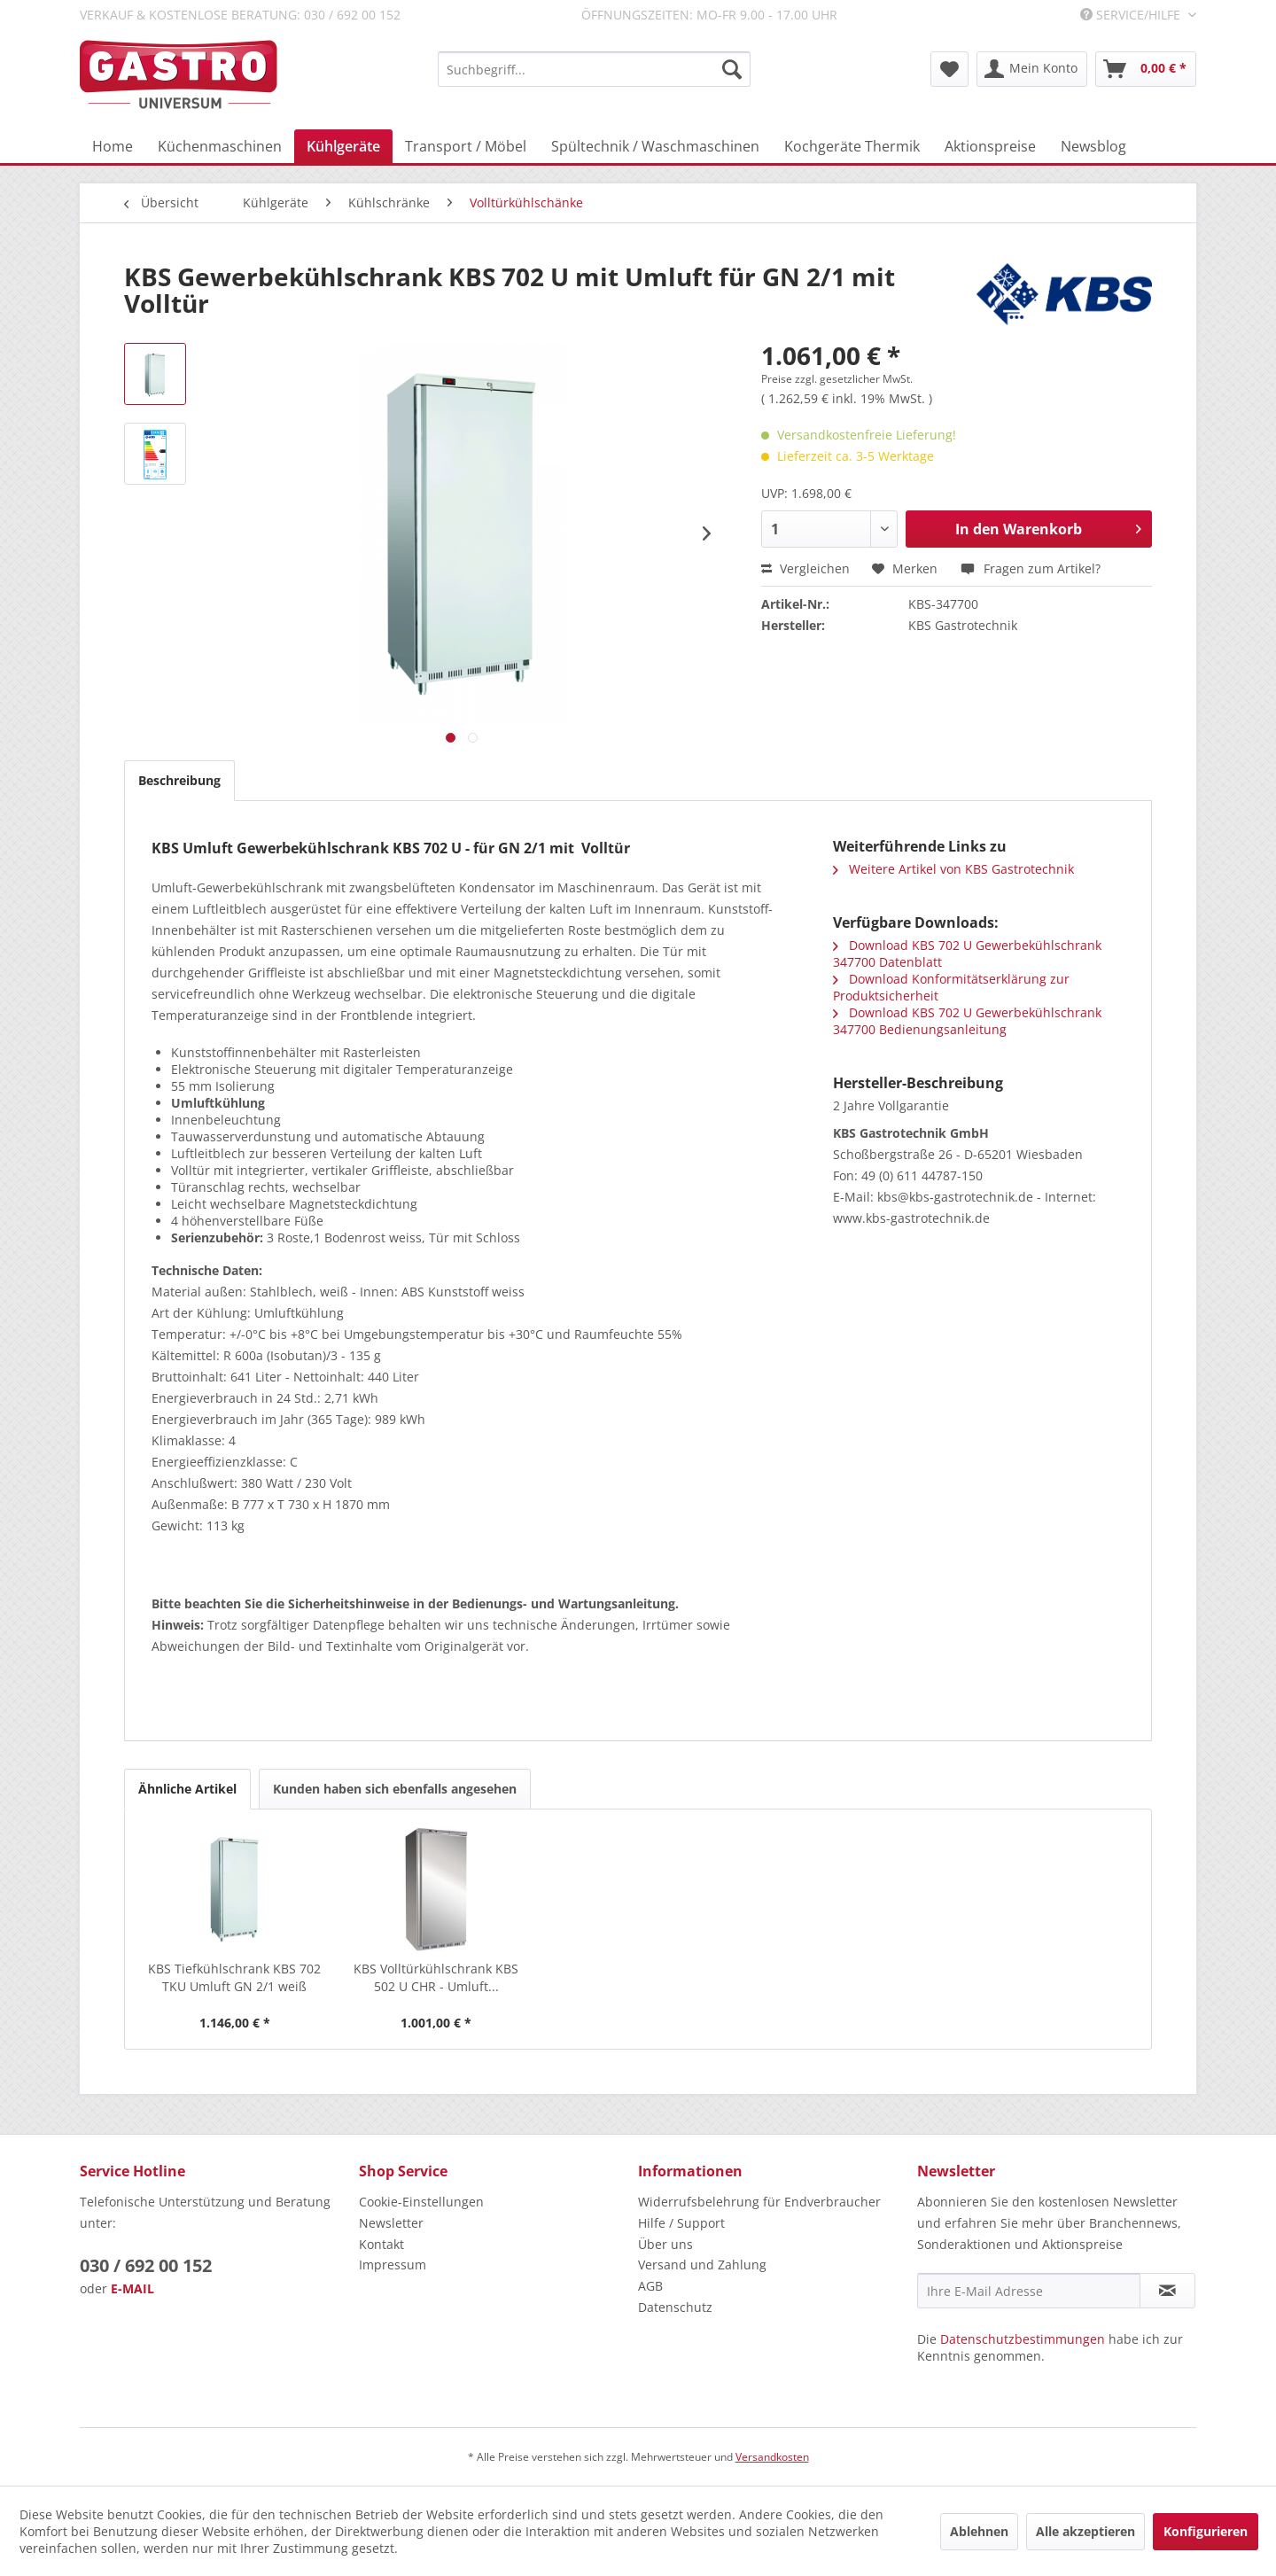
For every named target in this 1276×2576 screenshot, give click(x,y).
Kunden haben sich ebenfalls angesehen (395, 1788)
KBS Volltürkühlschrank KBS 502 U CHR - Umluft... (436, 1977)
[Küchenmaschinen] (219, 146)
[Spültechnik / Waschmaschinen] (655, 146)
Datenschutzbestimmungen (1022, 2339)
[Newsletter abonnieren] (1167, 2290)
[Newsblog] (1093, 146)
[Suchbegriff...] (594, 69)
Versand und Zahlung (702, 2264)
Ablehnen (979, 2531)
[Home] (112, 146)
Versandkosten (772, 2456)
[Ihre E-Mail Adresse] (1028, 2290)
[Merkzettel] (949, 69)
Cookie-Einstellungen (421, 2201)
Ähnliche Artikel (187, 1788)
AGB (650, 2285)
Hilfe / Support (681, 2222)
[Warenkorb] (1145, 69)
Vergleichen (805, 568)
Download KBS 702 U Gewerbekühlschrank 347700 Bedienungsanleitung (967, 1021)
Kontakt (381, 2244)
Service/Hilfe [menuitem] (1132, 14)
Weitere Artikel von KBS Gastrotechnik (953, 868)
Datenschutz (675, 2307)
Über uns (665, 2244)
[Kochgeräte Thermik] (852, 146)
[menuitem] (594, 69)
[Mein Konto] (1031, 69)
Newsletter (391, 2222)
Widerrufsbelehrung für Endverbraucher (759, 2201)
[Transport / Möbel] (466, 146)
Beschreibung (179, 780)
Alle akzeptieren (1085, 2531)
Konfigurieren (1205, 2531)
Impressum (392, 2264)
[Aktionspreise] (990, 146)
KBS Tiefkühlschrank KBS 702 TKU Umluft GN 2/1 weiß (234, 1977)
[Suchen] (732, 69)
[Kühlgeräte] (343, 146)
